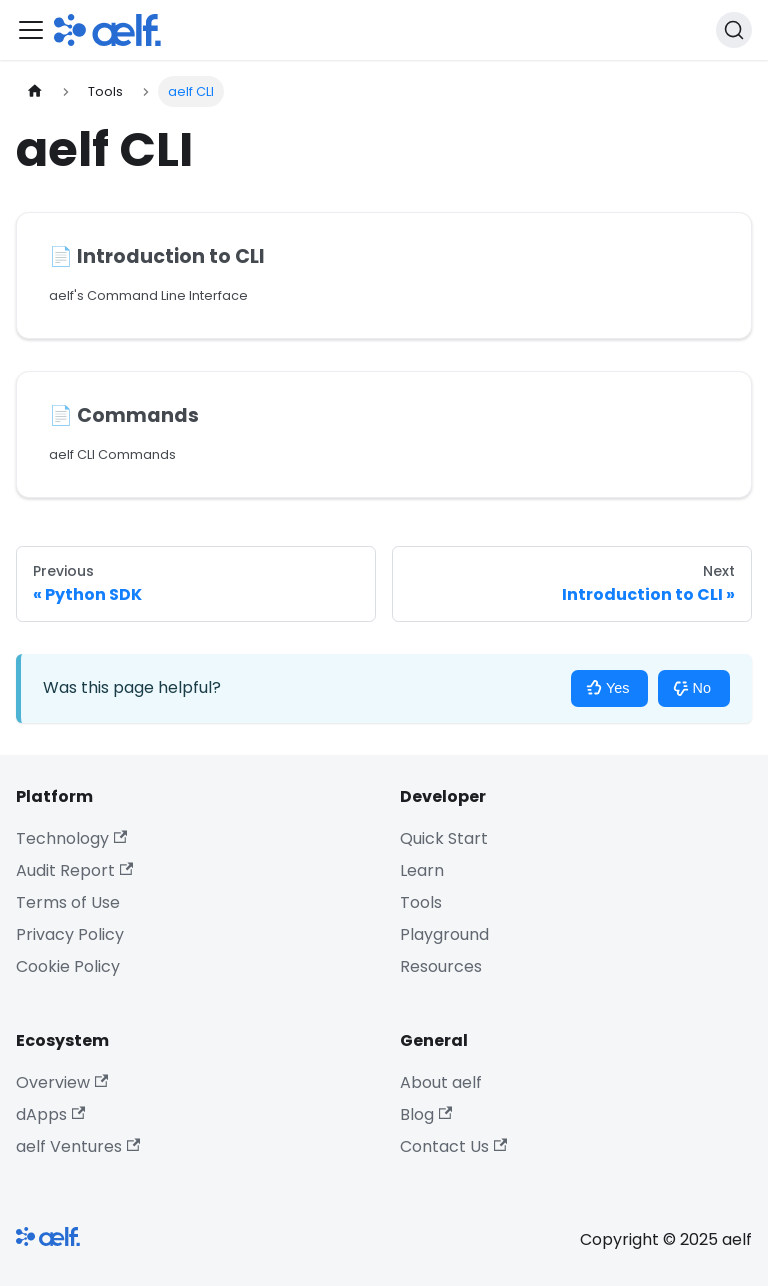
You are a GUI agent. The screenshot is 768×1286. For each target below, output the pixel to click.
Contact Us (453, 1146)
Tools (421, 902)
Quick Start (444, 838)
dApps (50, 1114)
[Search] (734, 30)
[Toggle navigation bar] (31, 30)
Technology (71, 838)
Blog (426, 1114)
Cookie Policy (68, 966)
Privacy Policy (70, 934)
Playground (444, 934)
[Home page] (35, 91)
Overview (62, 1082)
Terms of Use (68, 902)
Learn (422, 870)
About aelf (441, 1082)
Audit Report (74, 870)
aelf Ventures (78, 1146)
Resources (441, 966)
